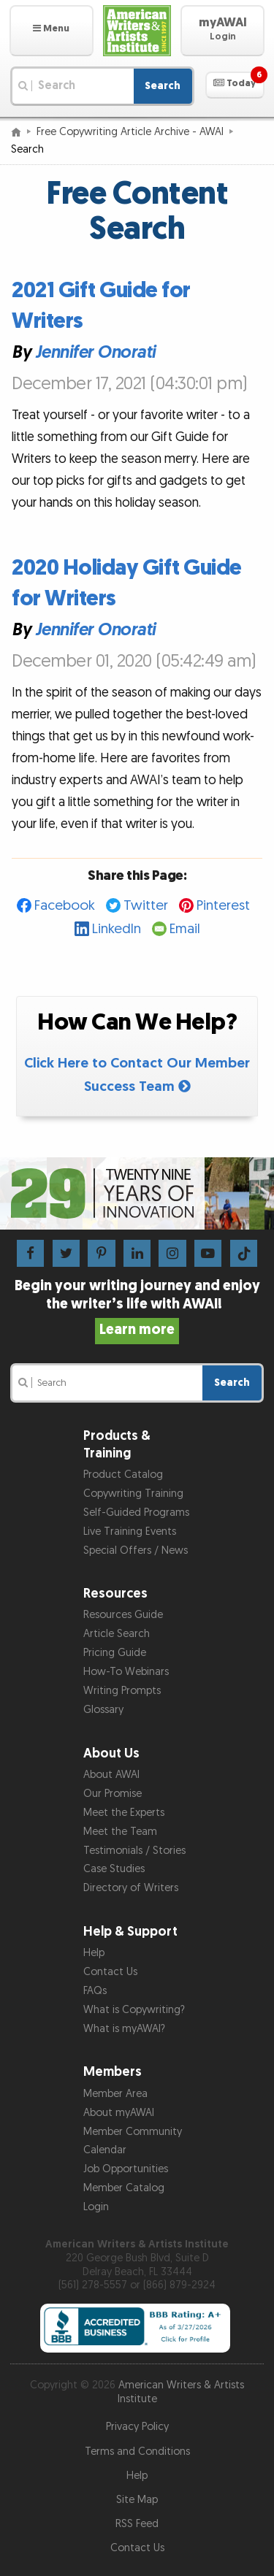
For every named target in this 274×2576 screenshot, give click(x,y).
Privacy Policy (137, 2427)
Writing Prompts (122, 1691)
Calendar (104, 2150)
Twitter (145, 906)
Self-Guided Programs (136, 1512)
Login (96, 2207)
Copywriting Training (133, 1493)
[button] (51, 30)
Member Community (132, 2132)
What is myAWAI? (124, 2029)
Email (185, 929)
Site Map (137, 2500)
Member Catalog (123, 2188)
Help (93, 1953)
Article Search (116, 1634)
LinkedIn (116, 929)
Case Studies (114, 1869)
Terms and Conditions (137, 2451)
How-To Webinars (126, 1672)
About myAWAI (118, 2113)
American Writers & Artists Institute (181, 2392)
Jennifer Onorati (95, 352)
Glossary (103, 1710)
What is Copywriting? (134, 2010)
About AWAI (111, 1775)
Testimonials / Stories (134, 1851)
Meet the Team (120, 1832)
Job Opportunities (125, 2169)
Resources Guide (123, 1615)
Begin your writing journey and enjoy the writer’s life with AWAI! (137, 1307)
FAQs (95, 1991)
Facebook (64, 906)
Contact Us (110, 1972)
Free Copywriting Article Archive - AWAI (130, 132)
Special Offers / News (135, 1550)
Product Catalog (123, 1474)
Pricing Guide (114, 1653)
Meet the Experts (123, 1813)
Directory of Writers (130, 1888)
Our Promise (112, 1794)
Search (162, 86)
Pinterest (223, 906)
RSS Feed (137, 2524)
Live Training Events (129, 1531)
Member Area (115, 2094)
